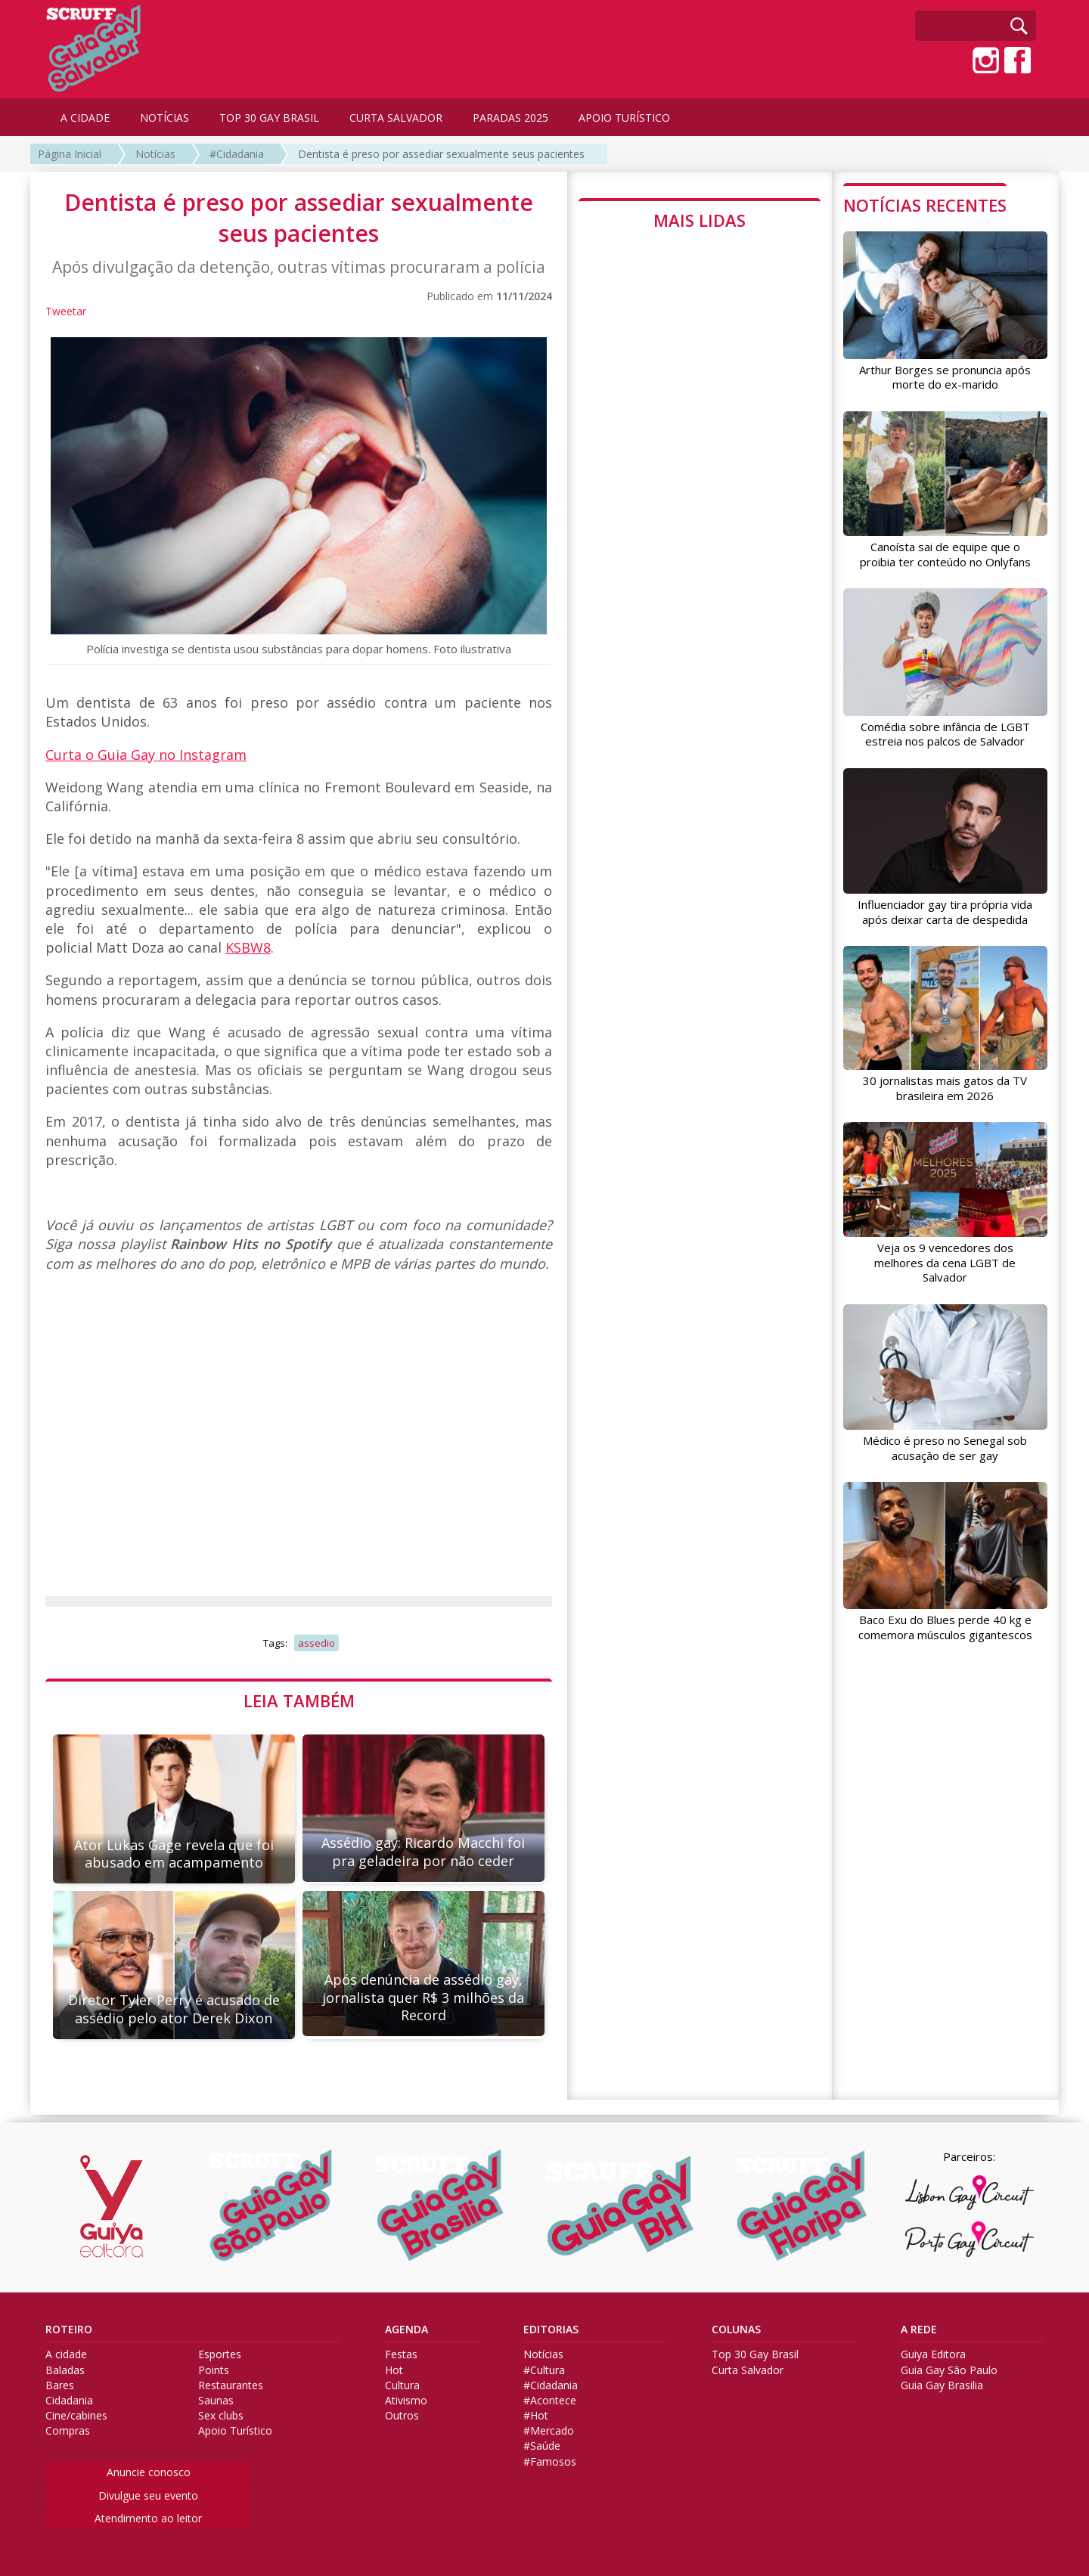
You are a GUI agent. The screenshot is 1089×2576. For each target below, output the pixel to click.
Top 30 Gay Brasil (755, 2354)
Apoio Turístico (235, 2431)
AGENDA (406, 2329)
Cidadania (69, 2400)
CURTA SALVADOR (395, 117)
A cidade (66, 2354)
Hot (394, 2370)
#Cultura (544, 2370)
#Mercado (548, 2431)
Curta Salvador (747, 2370)
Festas (401, 2354)
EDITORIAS (551, 2329)
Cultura (402, 2385)
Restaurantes (230, 2385)
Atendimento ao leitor (148, 2518)
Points (213, 2370)
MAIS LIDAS (699, 220)
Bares (59, 2385)
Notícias (155, 154)
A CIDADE (85, 117)
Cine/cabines (76, 2416)
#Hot (535, 2416)
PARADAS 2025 (510, 117)
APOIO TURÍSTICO (624, 117)
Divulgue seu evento (148, 2495)
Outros (402, 2416)
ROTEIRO (68, 2329)
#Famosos (549, 2462)
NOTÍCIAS (164, 117)
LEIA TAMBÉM (299, 1700)
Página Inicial (69, 154)
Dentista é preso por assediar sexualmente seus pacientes (441, 154)
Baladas (65, 2370)
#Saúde (541, 2446)
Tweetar (65, 311)
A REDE (919, 2329)
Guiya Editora (933, 2354)
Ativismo (406, 2400)
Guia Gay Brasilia (942, 2385)
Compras (67, 2431)
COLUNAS (736, 2329)
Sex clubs (221, 2416)
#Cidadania (236, 154)
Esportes (219, 2354)
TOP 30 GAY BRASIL (269, 117)
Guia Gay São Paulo (949, 2370)
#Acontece (549, 2400)
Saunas (216, 2400)
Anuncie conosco (149, 2472)
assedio (316, 1643)
